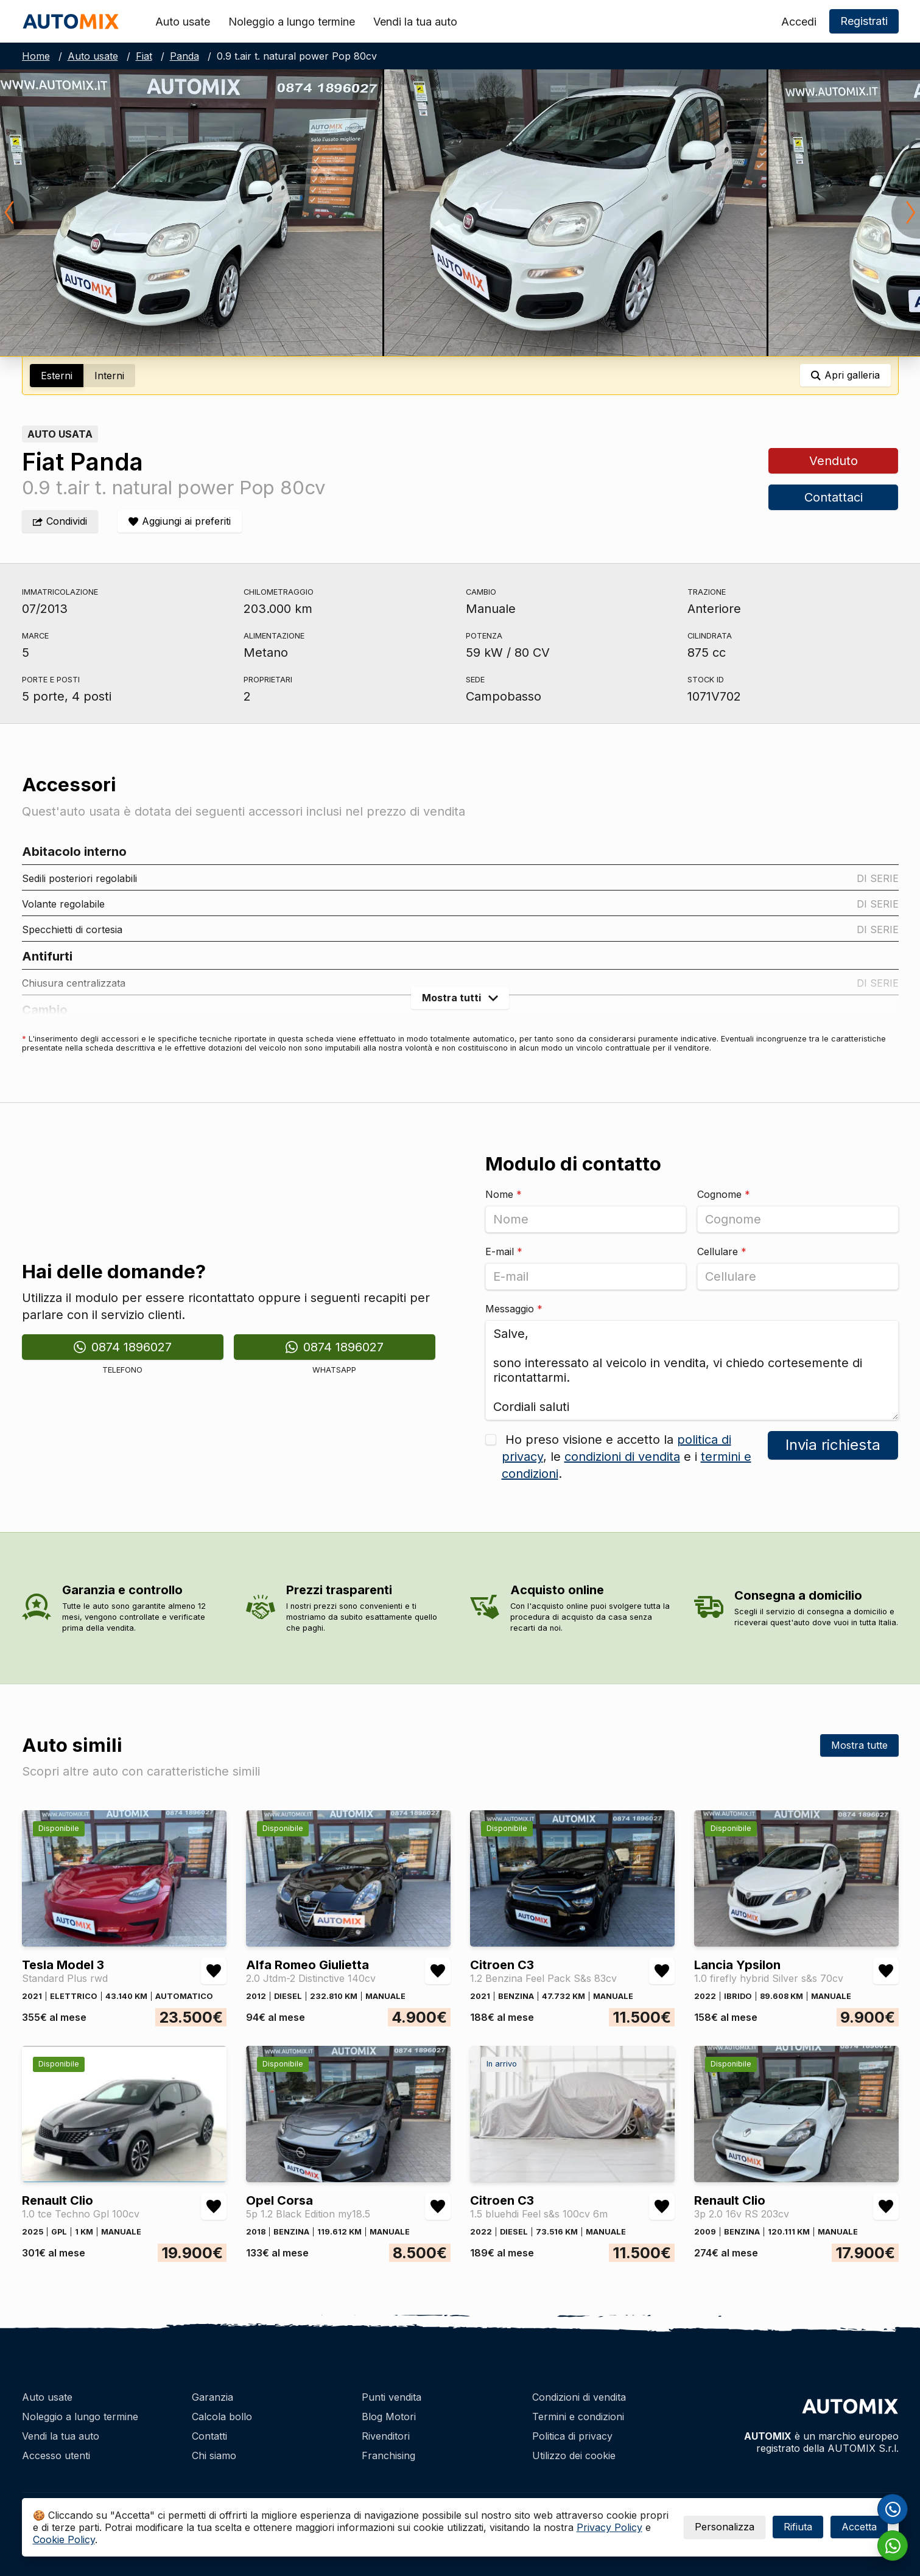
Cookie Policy (64, 2539)
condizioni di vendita (622, 1456)
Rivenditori (386, 2436)
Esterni (56, 375)
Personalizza (724, 2527)
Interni (109, 375)
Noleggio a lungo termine (291, 21)
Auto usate (182, 21)
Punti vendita (391, 2397)
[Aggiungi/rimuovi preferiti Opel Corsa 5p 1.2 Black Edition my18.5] (438, 2206)
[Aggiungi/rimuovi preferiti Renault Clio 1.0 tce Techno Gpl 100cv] (213, 2206)
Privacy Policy (609, 2527)
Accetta (859, 2527)
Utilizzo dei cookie (574, 2455)
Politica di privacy (572, 2436)
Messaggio (514, 1309)
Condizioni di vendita (579, 2397)
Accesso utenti (56, 2455)
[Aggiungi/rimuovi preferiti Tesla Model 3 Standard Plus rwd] (213, 1971)
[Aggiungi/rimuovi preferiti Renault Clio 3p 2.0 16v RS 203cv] (886, 2206)
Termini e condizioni (578, 2416)
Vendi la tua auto (415, 21)
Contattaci (833, 497)
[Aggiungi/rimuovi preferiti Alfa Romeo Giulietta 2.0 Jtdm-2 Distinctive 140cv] (438, 1971)
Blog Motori (389, 2416)
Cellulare (721, 1251)
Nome (503, 1194)
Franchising (388, 2455)
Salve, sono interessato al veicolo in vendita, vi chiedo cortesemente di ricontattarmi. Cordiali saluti (692, 1370)
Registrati (864, 21)
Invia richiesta (832, 1445)
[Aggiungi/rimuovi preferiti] (180, 521)
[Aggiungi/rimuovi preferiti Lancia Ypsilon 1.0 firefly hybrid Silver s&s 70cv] (886, 1971)
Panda (184, 56)
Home (36, 56)
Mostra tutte (859, 1745)
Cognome (723, 1194)
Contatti (209, 2436)
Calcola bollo (222, 2416)
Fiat (144, 56)
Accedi (798, 21)
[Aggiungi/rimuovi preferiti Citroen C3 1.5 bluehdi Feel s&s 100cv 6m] (662, 2206)
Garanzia (212, 2397)
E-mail (503, 1251)
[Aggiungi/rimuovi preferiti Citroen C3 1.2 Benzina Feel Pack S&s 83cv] (662, 1971)
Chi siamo (214, 2455)
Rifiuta (798, 2527)
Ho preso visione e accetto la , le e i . (626, 1456)
